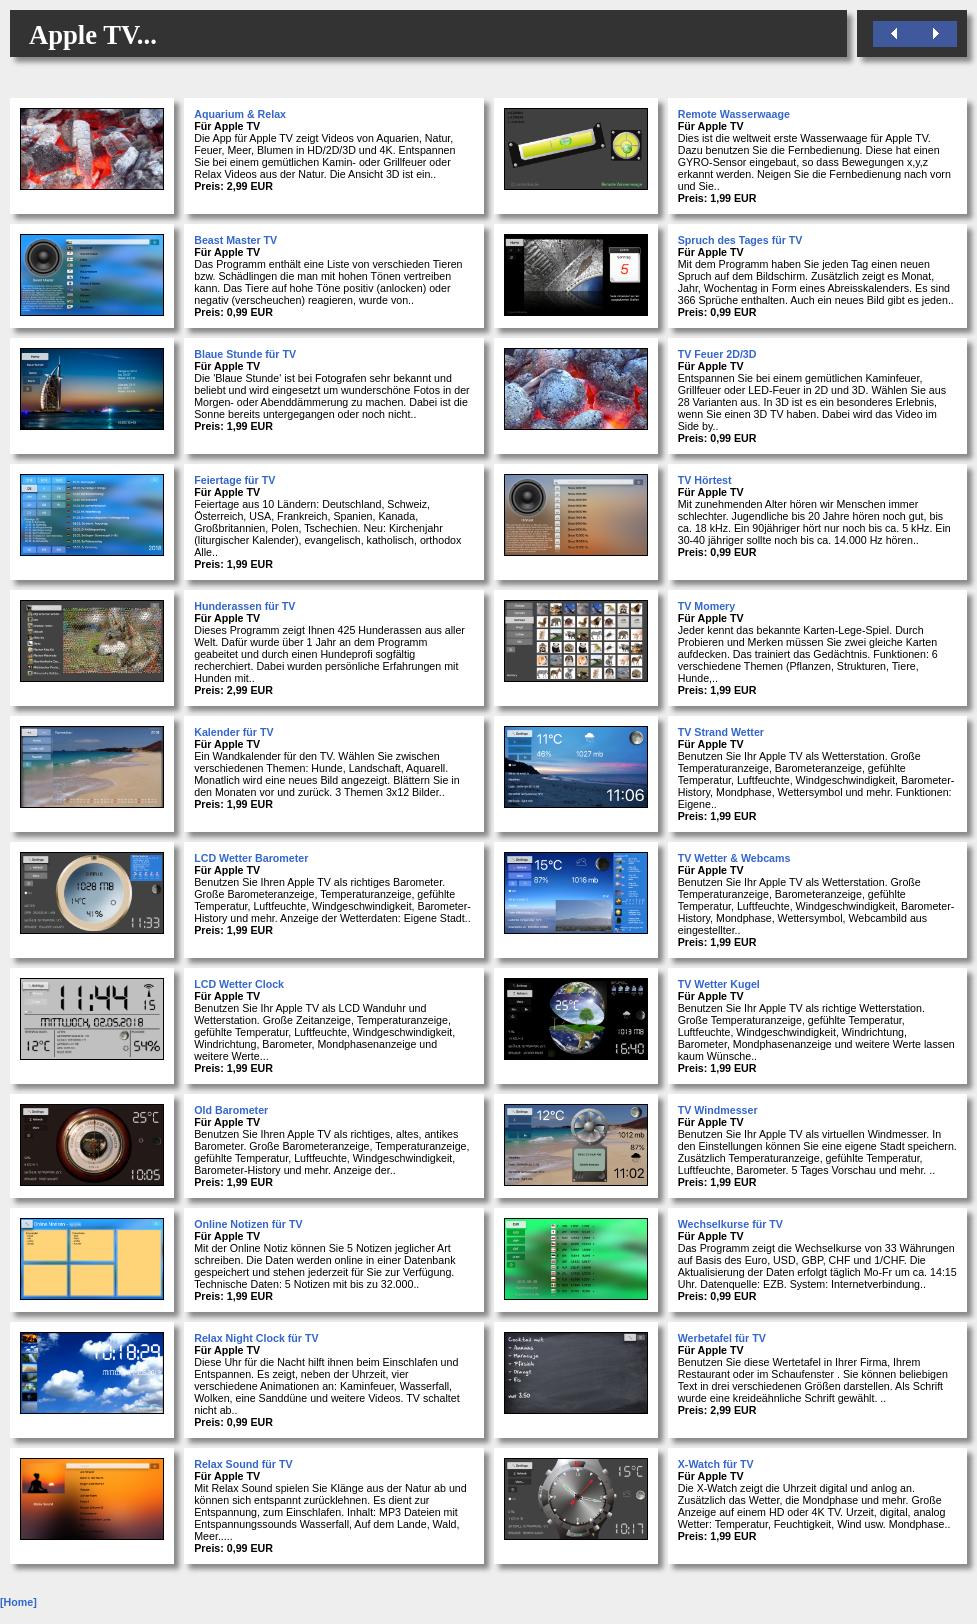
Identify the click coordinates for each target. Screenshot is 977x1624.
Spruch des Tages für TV (740, 240)
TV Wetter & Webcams (734, 858)
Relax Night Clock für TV (256, 1338)
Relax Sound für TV (243, 1464)
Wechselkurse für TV (730, 1224)
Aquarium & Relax (240, 114)
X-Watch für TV (716, 1464)
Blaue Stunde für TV (245, 354)
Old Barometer (231, 1110)
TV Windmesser (718, 1110)
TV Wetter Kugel (719, 984)
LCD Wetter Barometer (251, 858)
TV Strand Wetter (721, 732)
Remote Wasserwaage (734, 114)
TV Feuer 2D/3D (717, 354)
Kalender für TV (233, 732)
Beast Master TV (235, 240)
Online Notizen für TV (248, 1224)
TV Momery (706, 606)
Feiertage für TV (234, 480)
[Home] (18, 1602)
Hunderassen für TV (244, 606)
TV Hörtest (705, 480)
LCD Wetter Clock (239, 984)
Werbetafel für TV (722, 1338)
